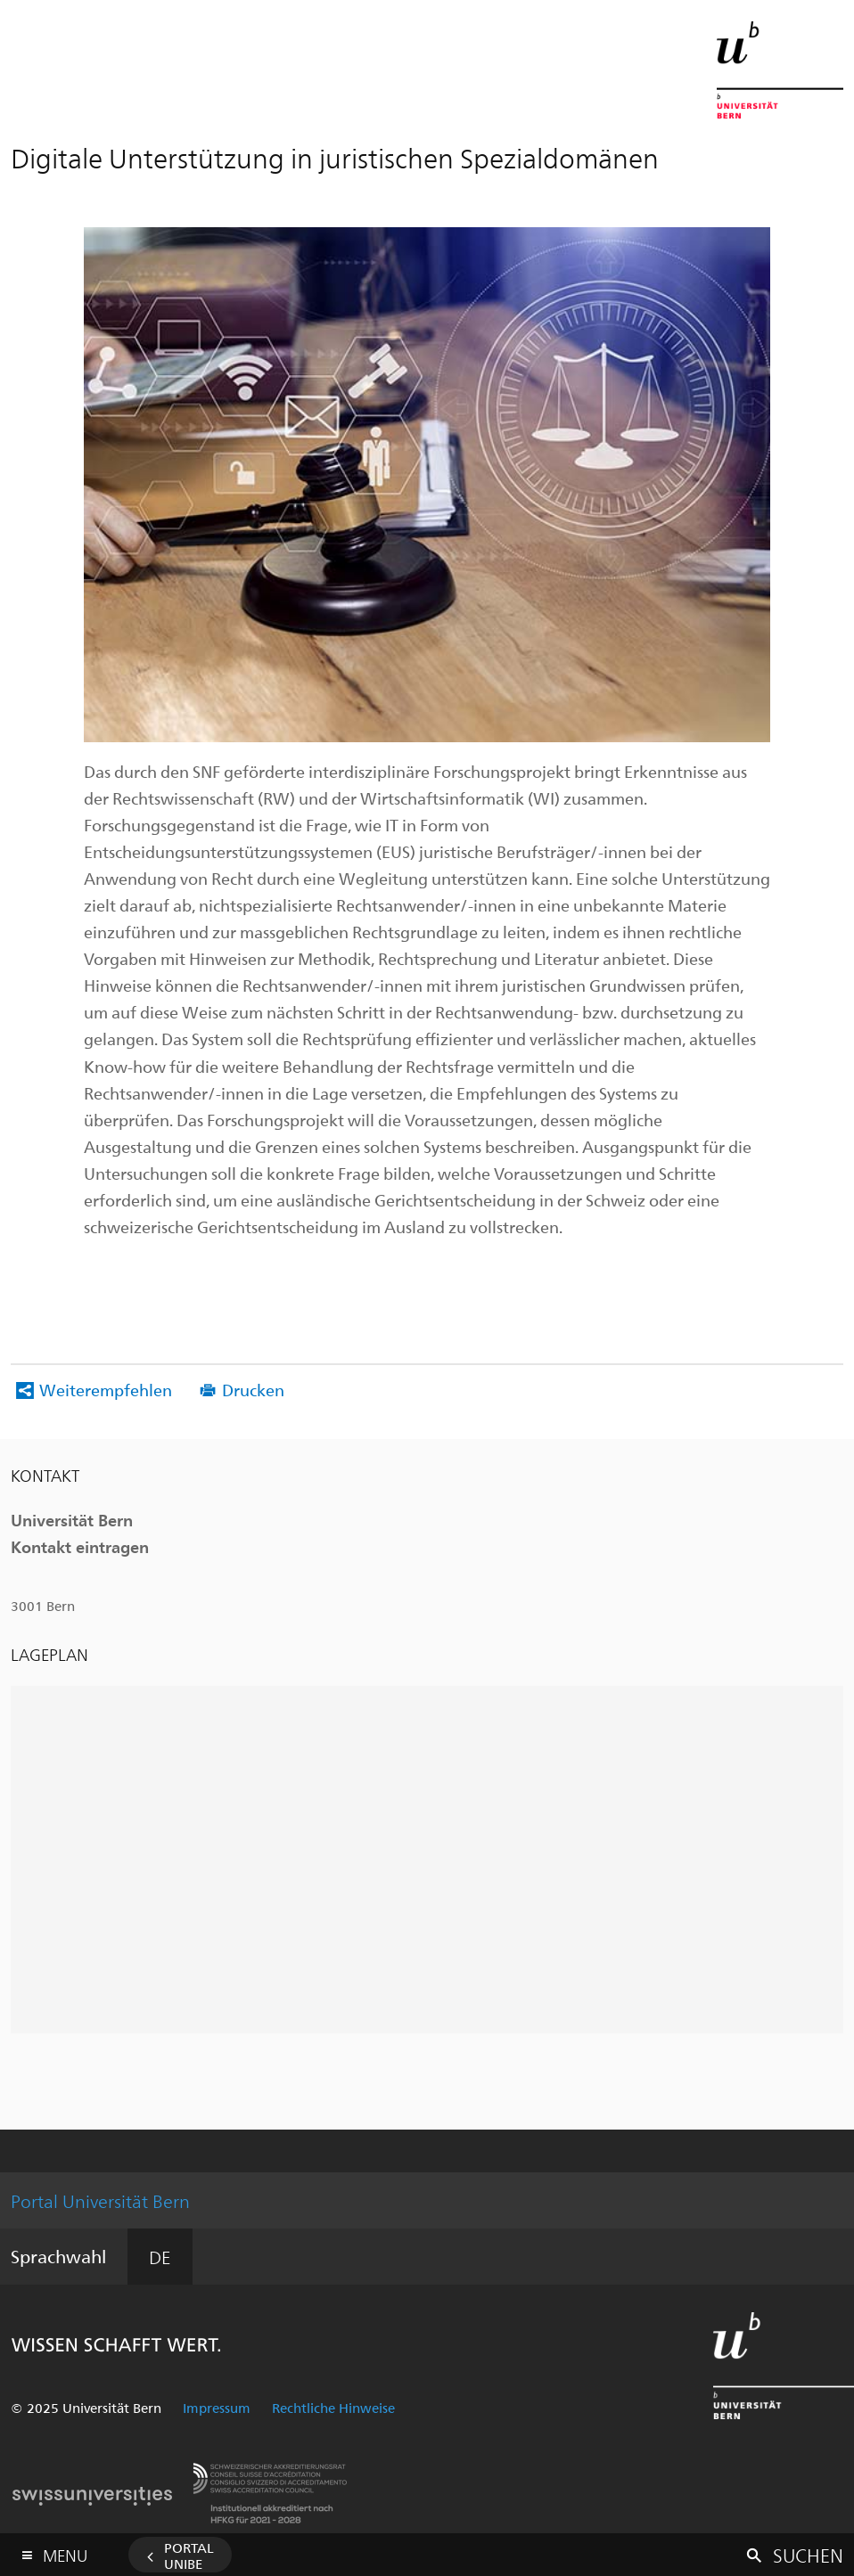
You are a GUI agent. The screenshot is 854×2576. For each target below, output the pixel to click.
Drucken (253, 1389)
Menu (65, 2551)
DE (160, 2257)
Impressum (216, 2408)
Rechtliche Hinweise (333, 2408)
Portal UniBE (189, 2555)
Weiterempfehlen (105, 1389)
